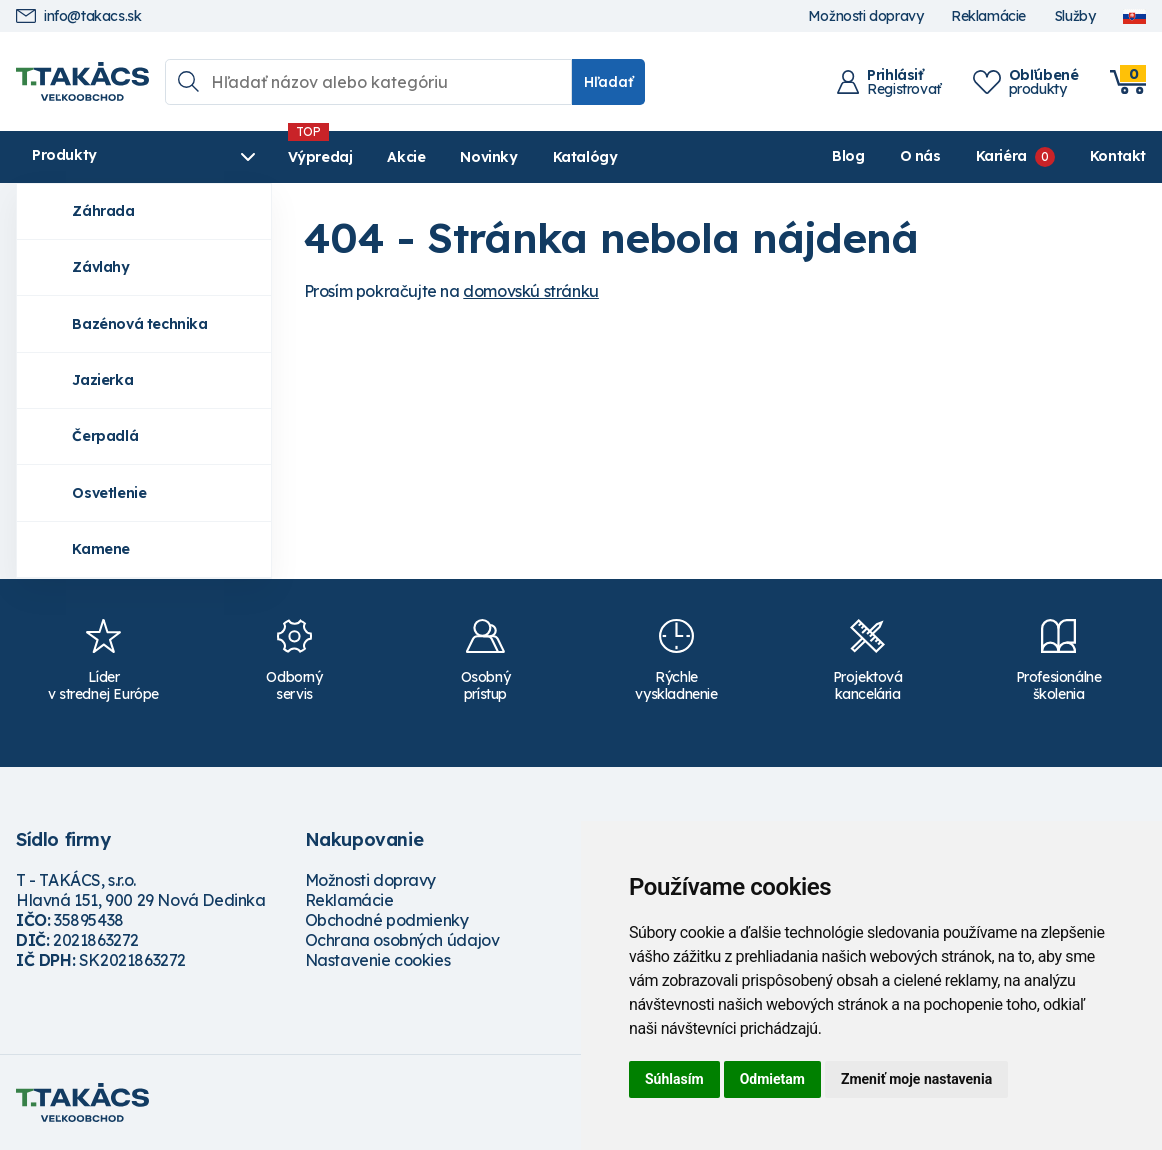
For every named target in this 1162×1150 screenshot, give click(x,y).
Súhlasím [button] (674, 1079)
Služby (1075, 16)
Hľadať (608, 82)
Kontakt (1118, 156)
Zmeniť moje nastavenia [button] (916, 1079)
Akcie (406, 157)
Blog (848, 156)
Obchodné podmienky (387, 920)
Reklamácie (988, 16)
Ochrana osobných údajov (402, 940)
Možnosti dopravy (866, 16)
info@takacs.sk (78, 16)
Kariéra (1001, 156)
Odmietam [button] (772, 1079)
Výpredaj (320, 157)
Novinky (488, 157)
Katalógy (585, 157)
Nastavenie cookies (378, 960)
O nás (920, 156)
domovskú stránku (531, 291)
